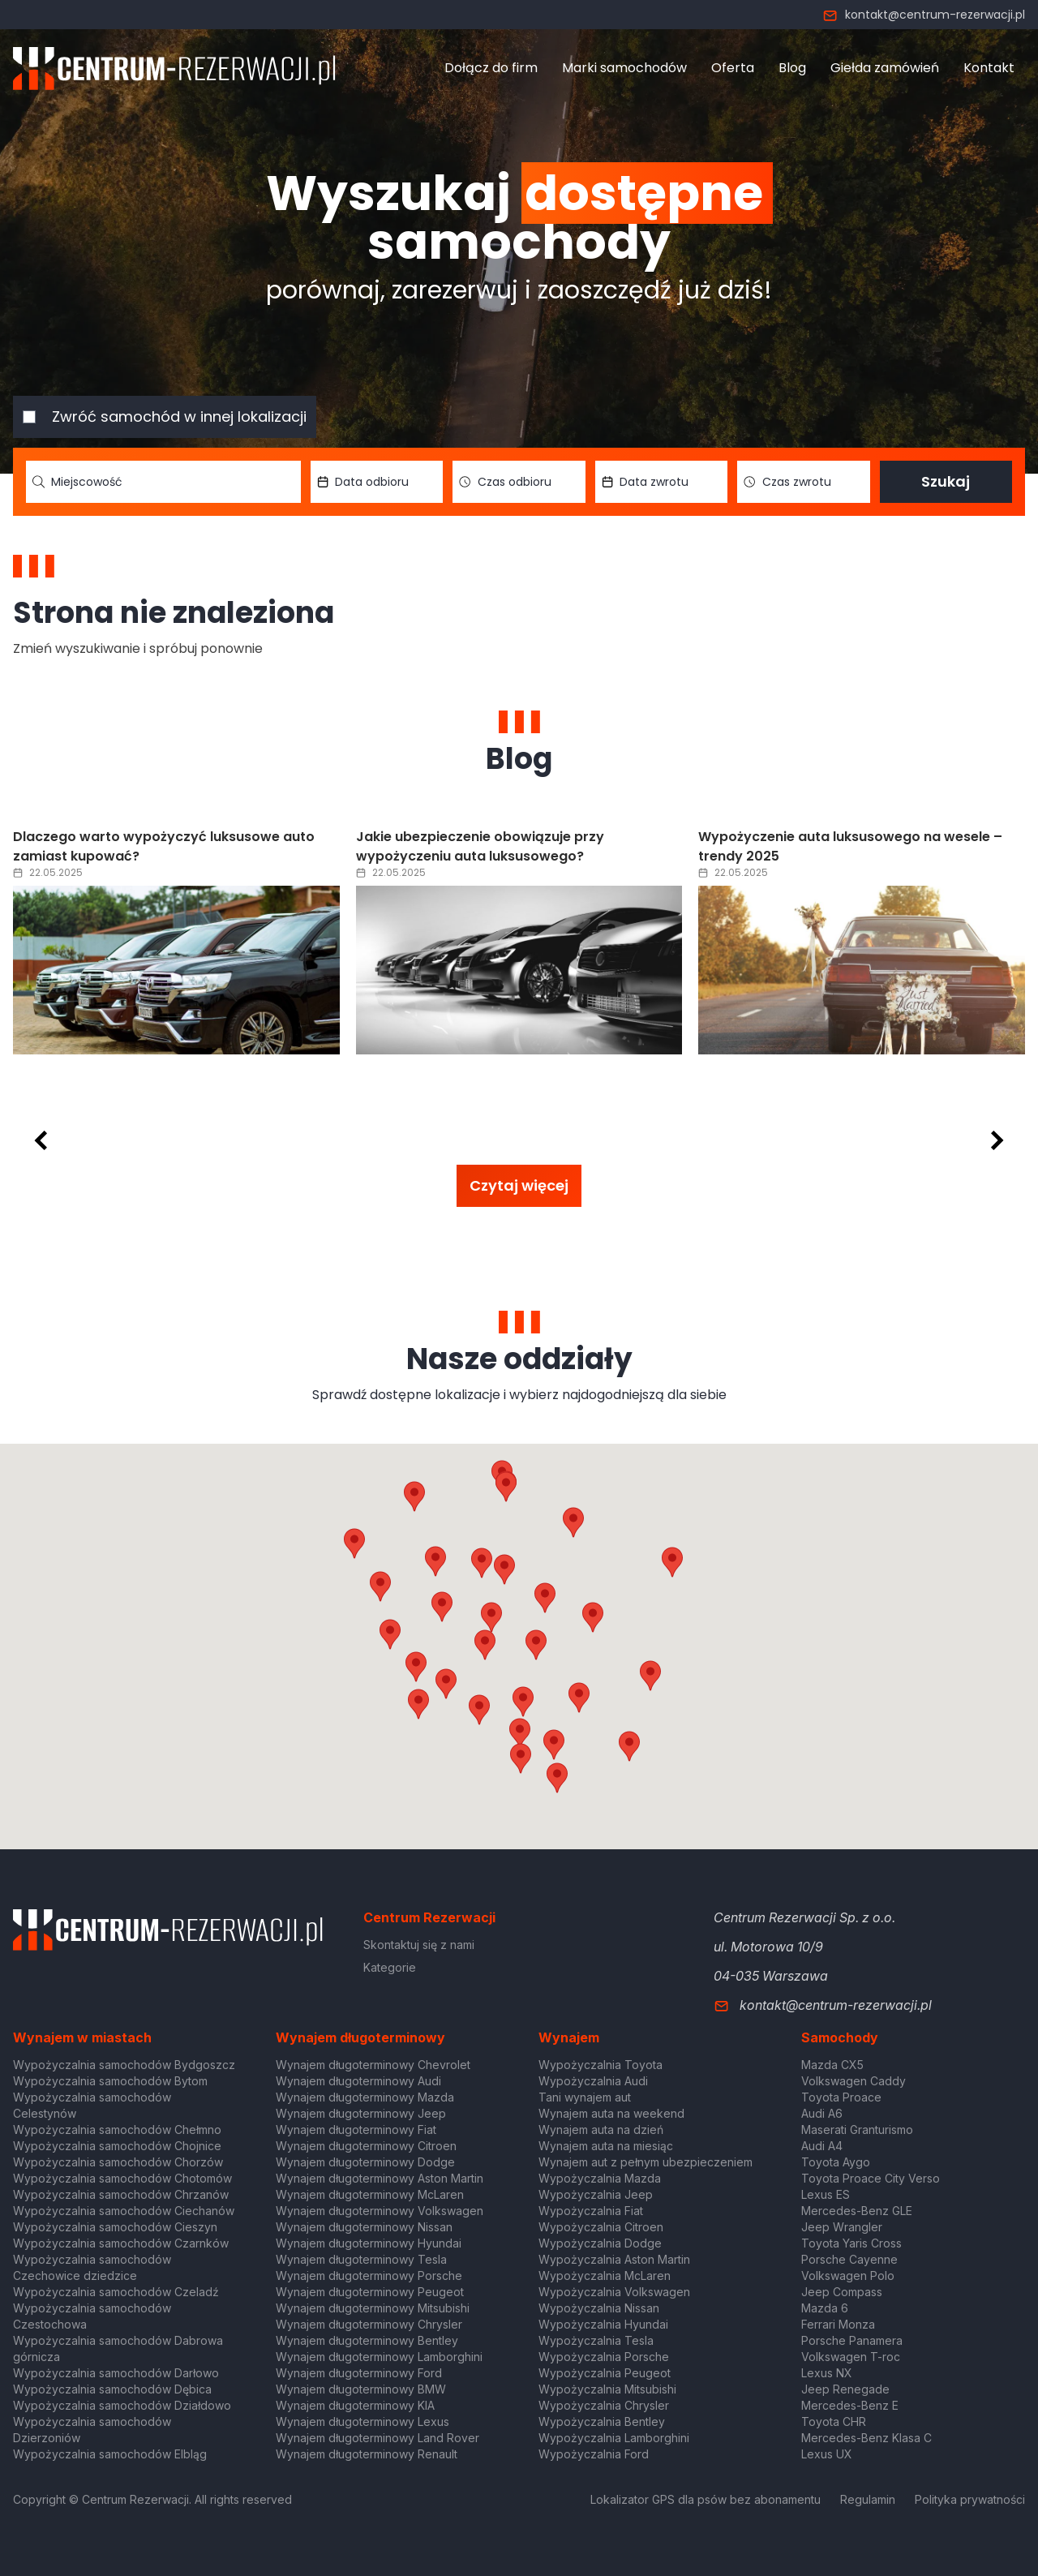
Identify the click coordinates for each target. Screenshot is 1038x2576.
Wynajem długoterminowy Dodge (365, 2162)
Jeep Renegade (845, 2389)
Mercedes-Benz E (850, 2405)
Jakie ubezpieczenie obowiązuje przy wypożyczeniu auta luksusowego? (480, 846)
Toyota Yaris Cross (851, 2243)
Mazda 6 (824, 2308)
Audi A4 (822, 2146)
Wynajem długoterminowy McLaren (370, 2194)
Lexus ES (825, 2194)
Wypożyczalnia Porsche (603, 2356)
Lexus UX (826, 2454)
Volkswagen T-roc (850, 2356)
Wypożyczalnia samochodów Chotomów (122, 2178)
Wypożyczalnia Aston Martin (614, 2259)
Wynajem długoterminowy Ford (359, 2373)
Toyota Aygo (835, 2162)
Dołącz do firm (491, 67)
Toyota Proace (841, 2097)
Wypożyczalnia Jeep (595, 2194)
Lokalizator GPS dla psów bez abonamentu (705, 2499)
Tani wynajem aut (584, 2097)
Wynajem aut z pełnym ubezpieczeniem (645, 2162)
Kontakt (988, 67)
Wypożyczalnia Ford (593, 2454)
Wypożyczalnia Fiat (590, 2211)
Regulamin (867, 2499)
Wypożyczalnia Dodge (600, 2243)
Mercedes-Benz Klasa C (866, 2438)
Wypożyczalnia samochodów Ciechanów (123, 2211)
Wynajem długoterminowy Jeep (361, 2113)
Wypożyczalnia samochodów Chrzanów (121, 2194)
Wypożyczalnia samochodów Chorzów (118, 2162)
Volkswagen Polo (847, 2275)
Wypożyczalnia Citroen (600, 2227)
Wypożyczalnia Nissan (598, 2308)
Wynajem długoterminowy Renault (366, 2454)
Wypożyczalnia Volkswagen (614, 2292)
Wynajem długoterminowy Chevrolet (373, 2065)
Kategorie (389, 1967)
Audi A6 (822, 2113)
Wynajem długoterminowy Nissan (364, 2227)
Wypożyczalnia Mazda (599, 2178)
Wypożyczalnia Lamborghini (613, 2438)
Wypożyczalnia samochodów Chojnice (117, 2146)
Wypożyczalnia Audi (593, 2081)
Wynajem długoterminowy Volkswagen (379, 2211)
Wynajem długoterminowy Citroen (366, 2146)
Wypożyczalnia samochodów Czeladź (116, 2292)
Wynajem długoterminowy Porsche (369, 2275)
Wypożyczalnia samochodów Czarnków (121, 2243)
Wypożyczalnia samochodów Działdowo (122, 2405)
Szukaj (945, 481)
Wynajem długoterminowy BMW (361, 2389)
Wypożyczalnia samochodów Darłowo (116, 2373)
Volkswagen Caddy (853, 2081)
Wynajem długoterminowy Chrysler (369, 2324)
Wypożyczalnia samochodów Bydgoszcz (124, 2065)
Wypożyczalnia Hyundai (603, 2324)
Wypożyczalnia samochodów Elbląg (110, 2454)
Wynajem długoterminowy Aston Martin (379, 2178)
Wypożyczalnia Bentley (601, 2421)
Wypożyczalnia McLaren (604, 2275)
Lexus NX (826, 2373)
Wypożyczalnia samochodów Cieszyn (115, 2227)
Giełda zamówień (884, 67)
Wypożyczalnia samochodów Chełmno (117, 2129)
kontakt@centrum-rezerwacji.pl (923, 14)
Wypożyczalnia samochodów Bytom (110, 2081)
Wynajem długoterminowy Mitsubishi (373, 2308)
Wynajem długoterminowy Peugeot (370, 2292)
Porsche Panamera (852, 2340)
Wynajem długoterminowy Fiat (356, 2129)
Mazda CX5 (832, 2065)
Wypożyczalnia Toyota (600, 2065)
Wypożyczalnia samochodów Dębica (112, 2389)
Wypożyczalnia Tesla (596, 2340)
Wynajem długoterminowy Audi (358, 2081)
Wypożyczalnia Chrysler (603, 2405)
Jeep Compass (841, 2292)
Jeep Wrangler (841, 2227)
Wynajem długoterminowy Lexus (362, 2421)
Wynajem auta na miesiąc (605, 2146)
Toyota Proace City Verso (870, 2178)
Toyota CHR (833, 2421)
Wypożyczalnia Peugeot (604, 2373)
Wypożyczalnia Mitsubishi (607, 2389)
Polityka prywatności (970, 2499)
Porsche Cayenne (849, 2259)
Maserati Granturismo (857, 2129)
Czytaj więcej (519, 1185)
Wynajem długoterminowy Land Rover (377, 2438)
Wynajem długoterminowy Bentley (367, 2340)
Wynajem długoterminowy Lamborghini (379, 2356)
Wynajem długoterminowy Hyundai (368, 2243)
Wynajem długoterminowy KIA (355, 2405)
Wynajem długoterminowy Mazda (365, 2097)
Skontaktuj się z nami (418, 1944)
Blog (792, 67)
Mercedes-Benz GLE (856, 2211)
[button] (592, 1617)
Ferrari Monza (838, 2324)
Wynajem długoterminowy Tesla (361, 2259)
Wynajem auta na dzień (600, 2129)
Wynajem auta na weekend (611, 2113)
